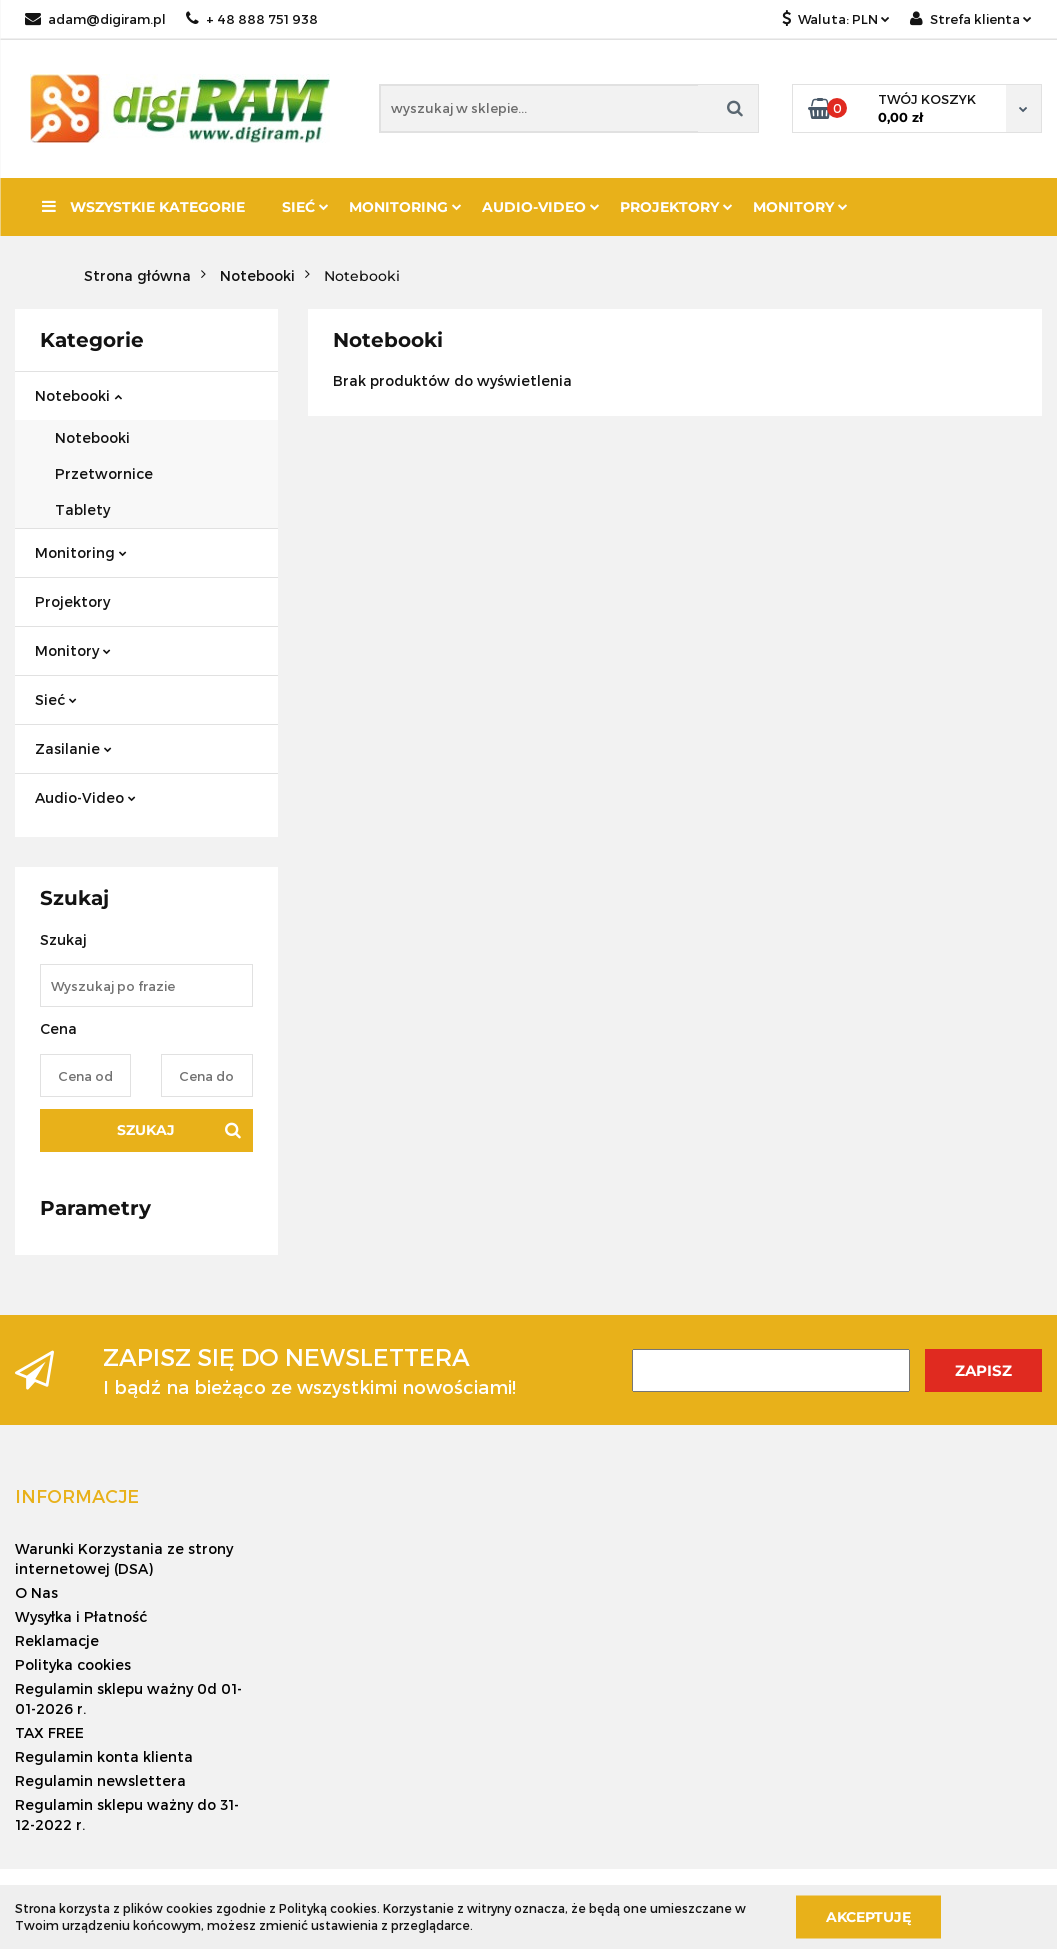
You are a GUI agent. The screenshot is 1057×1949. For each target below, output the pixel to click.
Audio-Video (541, 207)
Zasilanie (73, 748)
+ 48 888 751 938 (252, 19)
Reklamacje (57, 1640)
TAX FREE (49, 1732)
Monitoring (405, 207)
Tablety (82, 509)
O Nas (36, 1592)
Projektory (676, 207)
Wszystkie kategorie (143, 207)
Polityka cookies (73, 1664)
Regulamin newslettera (100, 1780)
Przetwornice (104, 473)
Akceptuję (868, 1916)
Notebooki (78, 395)
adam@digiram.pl (95, 19)
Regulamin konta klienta (104, 1756)
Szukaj (146, 1130)
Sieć (305, 207)
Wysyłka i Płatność (81, 1616)
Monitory (800, 207)
